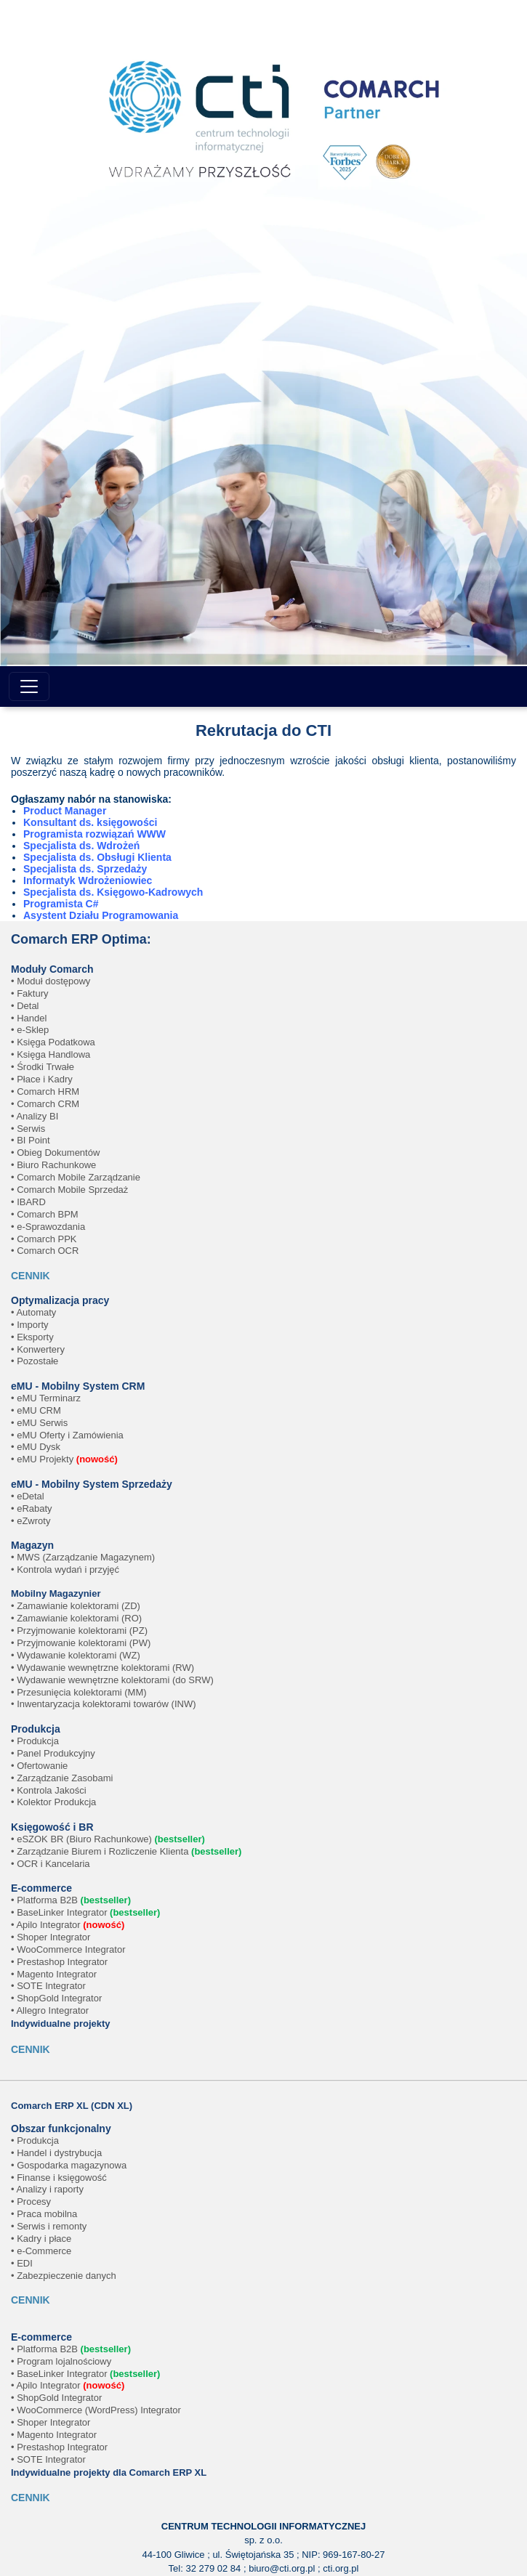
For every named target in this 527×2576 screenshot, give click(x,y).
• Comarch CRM (45, 1103)
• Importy (30, 1324)
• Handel (29, 1018)
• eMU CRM (36, 1410)
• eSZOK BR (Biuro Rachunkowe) (108, 1839)
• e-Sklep (30, 1029)
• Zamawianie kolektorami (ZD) (75, 1605)
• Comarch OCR (45, 1250)
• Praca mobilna (44, 2213)
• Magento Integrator (54, 1974)
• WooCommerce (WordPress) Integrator (96, 2410)
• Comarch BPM (45, 1214)
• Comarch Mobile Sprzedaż (69, 1189)
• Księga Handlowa (50, 1054)
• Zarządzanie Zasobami (62, 1778)
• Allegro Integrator (50, 2010)
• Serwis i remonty (49, 2226)
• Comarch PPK (44, 1239)
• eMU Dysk (35, 1446)
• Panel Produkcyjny (53, 1753)
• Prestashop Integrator (59, 1961)
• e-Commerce (41, 2250)
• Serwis (28, 1128)
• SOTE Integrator (48, 1985)
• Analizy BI (34, 1116)
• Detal (25, 1005)
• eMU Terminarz (46, 1398)
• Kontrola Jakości (49, 1790)
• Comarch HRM (45, 1091)
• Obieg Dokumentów (55, 1152)
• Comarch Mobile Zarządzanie (75, 1177)
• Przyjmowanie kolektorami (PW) (80, 1642)
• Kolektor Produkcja (53, 1802)
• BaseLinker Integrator (85, 1912)
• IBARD (28, 1201)
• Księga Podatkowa (53, 1042)
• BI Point (30, 1140)
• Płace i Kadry (42, 1079)
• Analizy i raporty (47, 2189)
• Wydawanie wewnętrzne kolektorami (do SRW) (112, 1679)
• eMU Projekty (64, 1459)
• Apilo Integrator (67, 1924)
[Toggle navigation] (29, 686)
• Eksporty (32, 1337)
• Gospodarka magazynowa (68, 2165)
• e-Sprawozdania (48, 1226)
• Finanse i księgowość (59, 2177)
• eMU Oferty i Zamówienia (67, 1435)
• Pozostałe (34, 1361)
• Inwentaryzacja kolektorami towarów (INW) (103, 1703)
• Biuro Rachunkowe (53, 1164)
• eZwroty (30, 1520)
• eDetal (27, 1496)
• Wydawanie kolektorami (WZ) (75, 1655)
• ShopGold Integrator (56, 1998)
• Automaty (33, 1312)
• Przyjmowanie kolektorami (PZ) (79, 1630)
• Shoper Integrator (50, 1937)
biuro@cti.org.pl (282, 2568)
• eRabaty (31, 1508)
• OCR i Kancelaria (50, 1863)
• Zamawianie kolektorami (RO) (76, 1618)
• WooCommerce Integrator (68, 1949)
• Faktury (30, 993)
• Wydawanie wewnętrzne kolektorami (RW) (102, 1667)
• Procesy (31, 2201)
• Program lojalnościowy (61, 2361)
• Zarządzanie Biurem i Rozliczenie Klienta (126, 1851)
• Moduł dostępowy (50, 981)
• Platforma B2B (71, 1900)
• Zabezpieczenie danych (63, 2275)
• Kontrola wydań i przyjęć (65, 1569)
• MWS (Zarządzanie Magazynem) (83, 1557)
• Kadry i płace (41, 2238)
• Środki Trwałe (42, 1066)
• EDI (22, 2263)
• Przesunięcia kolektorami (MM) (79, 1692)
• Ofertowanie (39, 1765)
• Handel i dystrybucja (56, 2152)
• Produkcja (35, 1740)
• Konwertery (38, 1349)
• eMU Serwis (39, 1422)
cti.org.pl (340, 2568)
